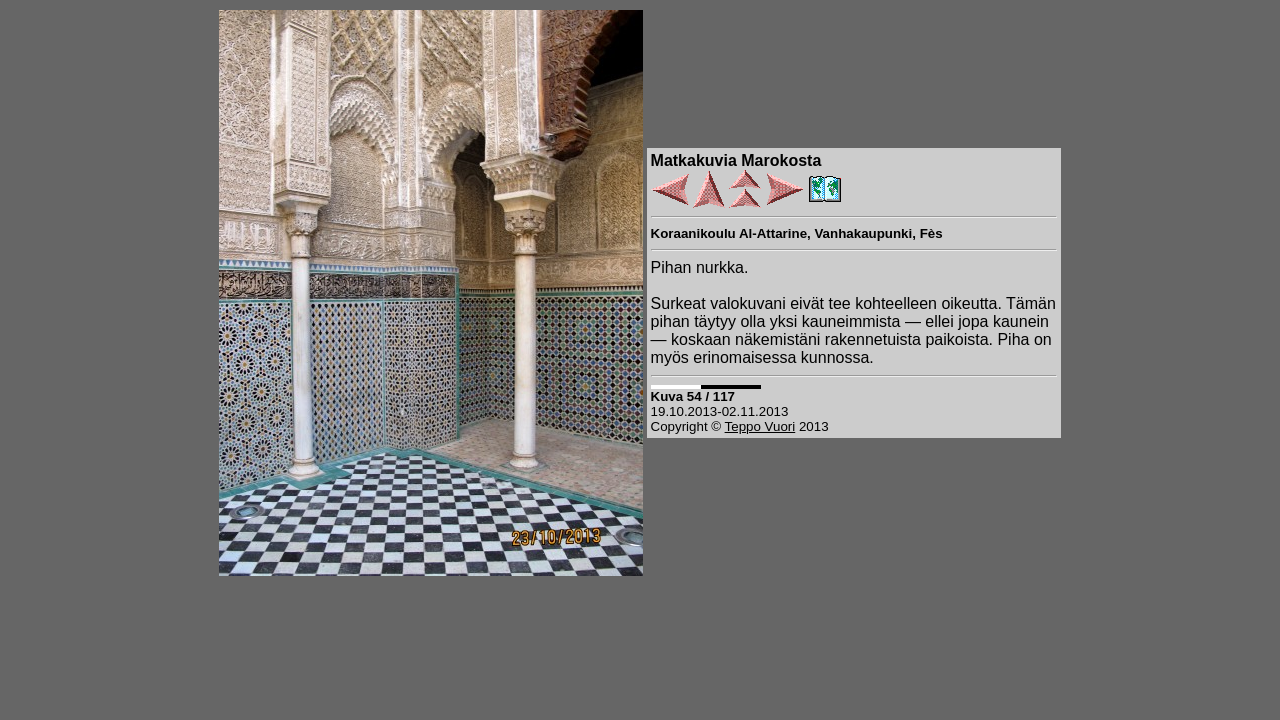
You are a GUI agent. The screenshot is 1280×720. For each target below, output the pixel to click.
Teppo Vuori (760, 426)
